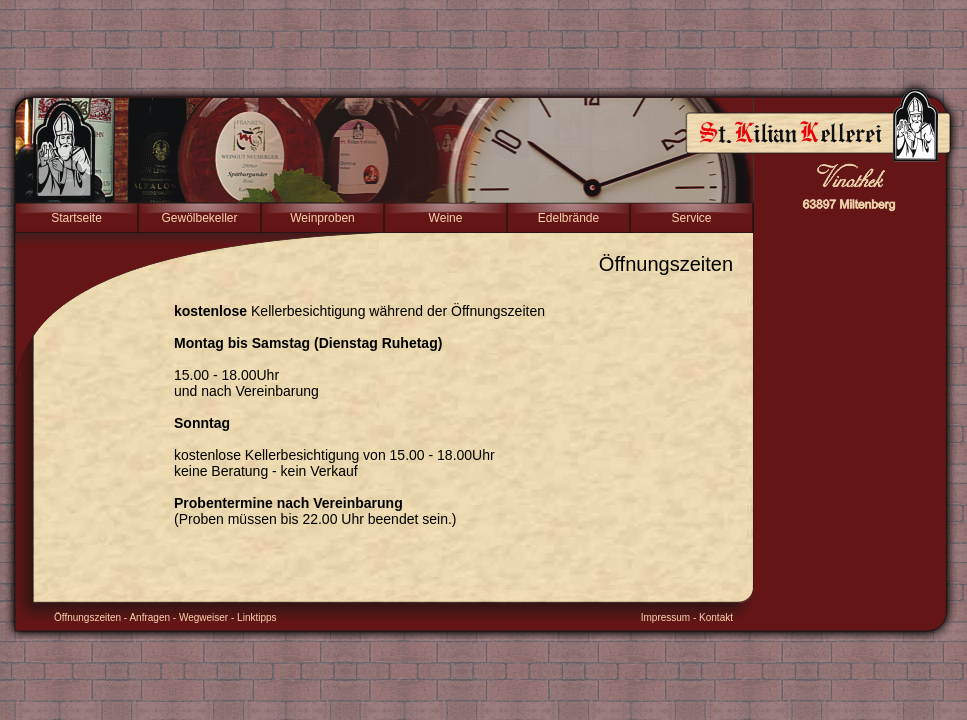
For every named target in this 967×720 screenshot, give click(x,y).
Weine (446, 218)
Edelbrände (568, 218)
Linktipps (256, 617)
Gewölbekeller (199, 218)
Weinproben (322, 218)
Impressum (665, 617)
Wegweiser (203, 617)
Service (691, 218)
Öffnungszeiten (87, 617)
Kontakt (716, 617)
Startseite (76, 218)
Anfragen (149, 617)
